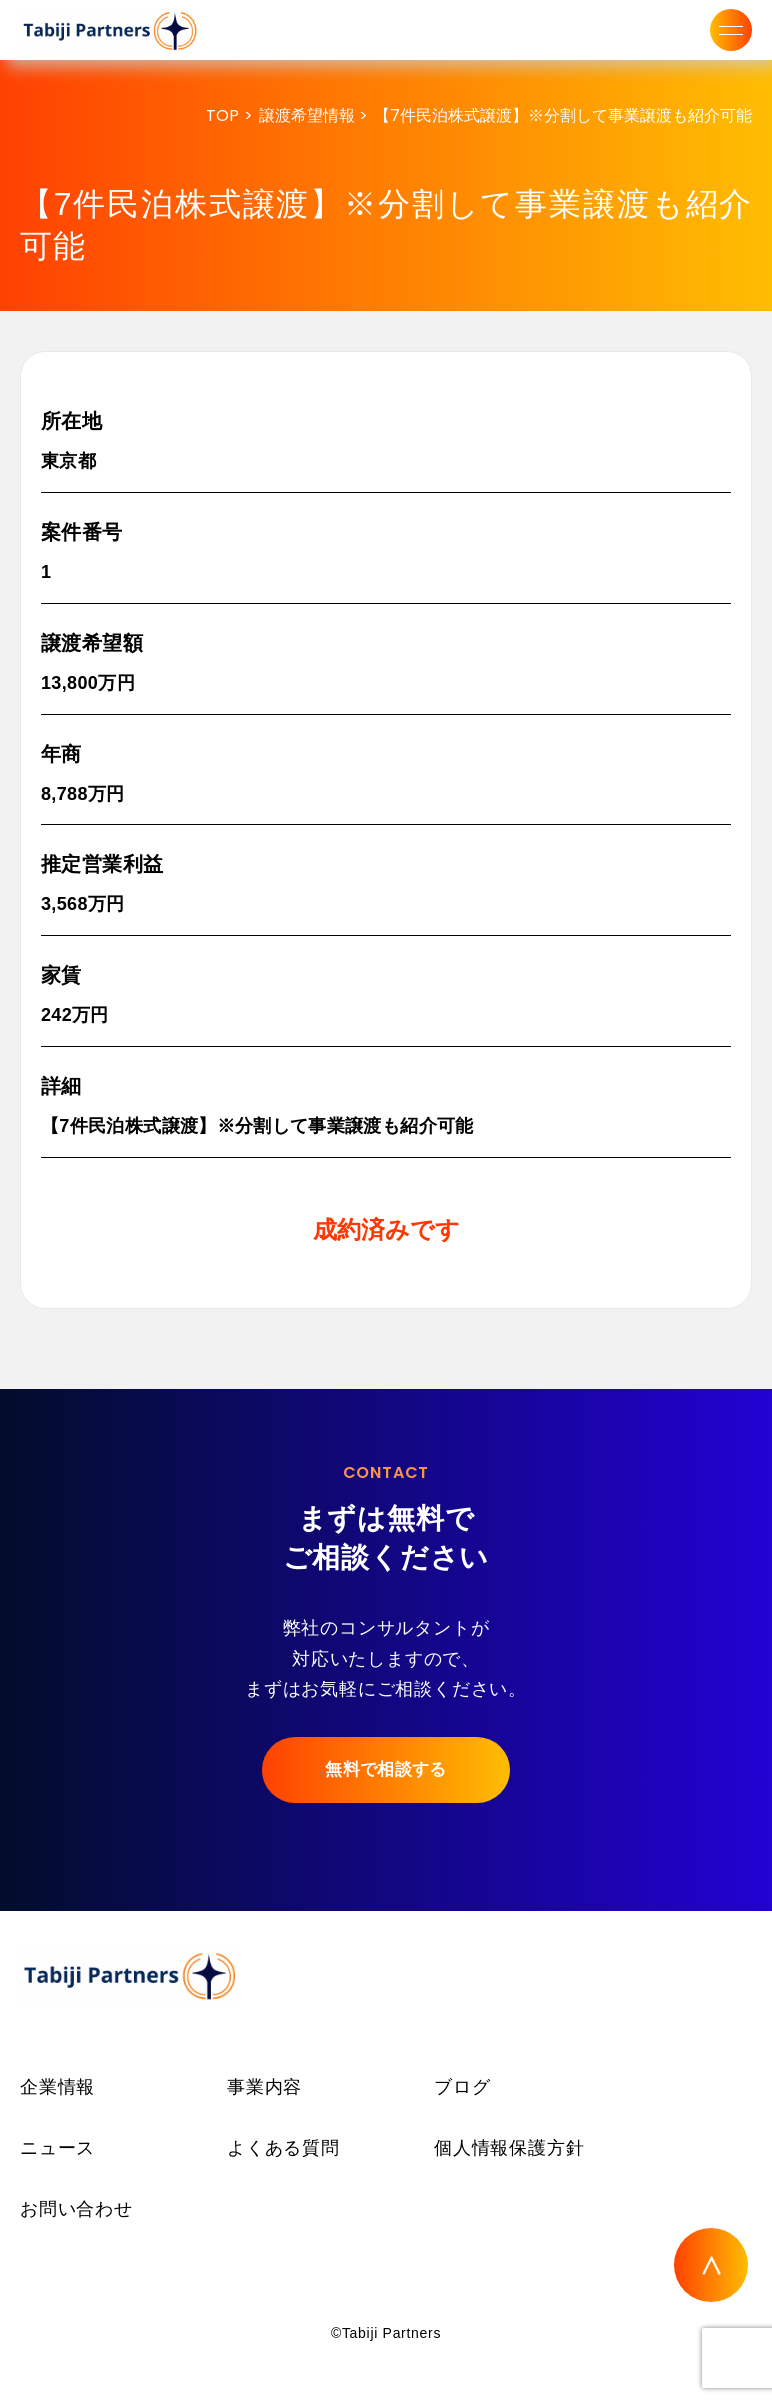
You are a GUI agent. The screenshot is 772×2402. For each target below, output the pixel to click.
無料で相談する (385, 1769)
